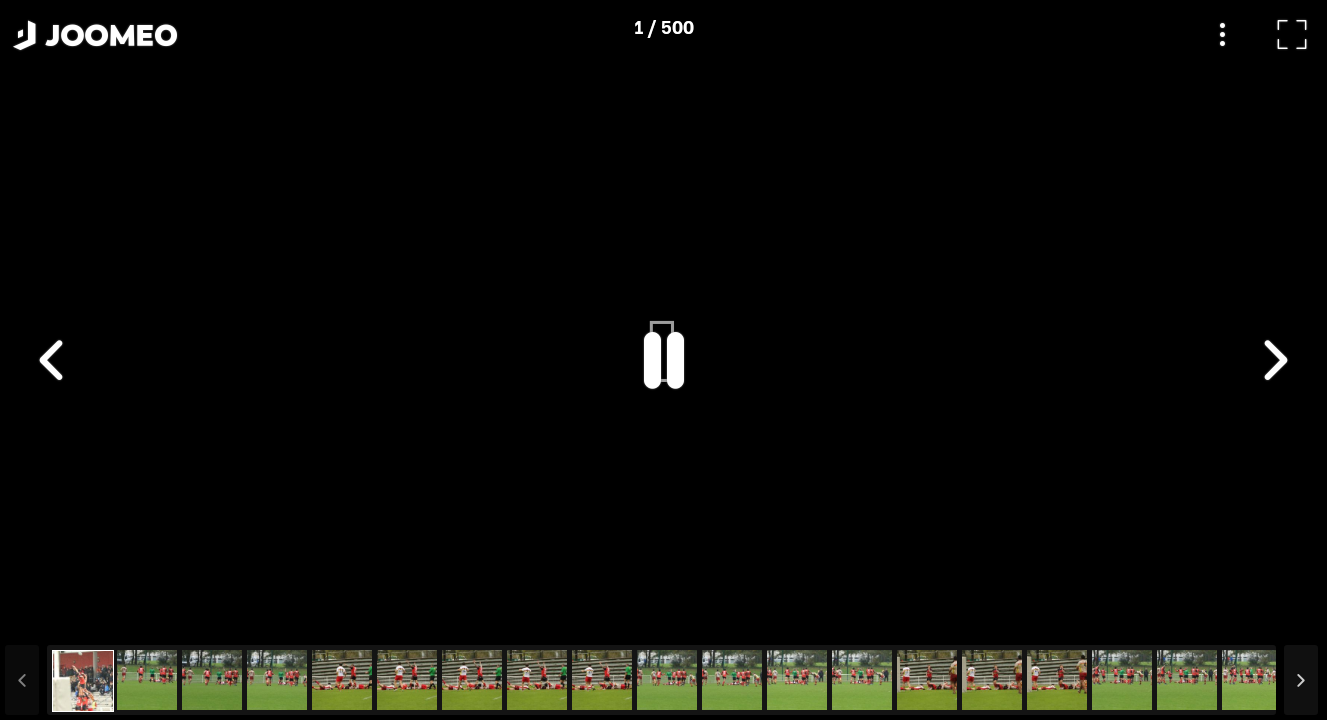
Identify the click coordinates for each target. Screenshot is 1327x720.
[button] (53, 617)
